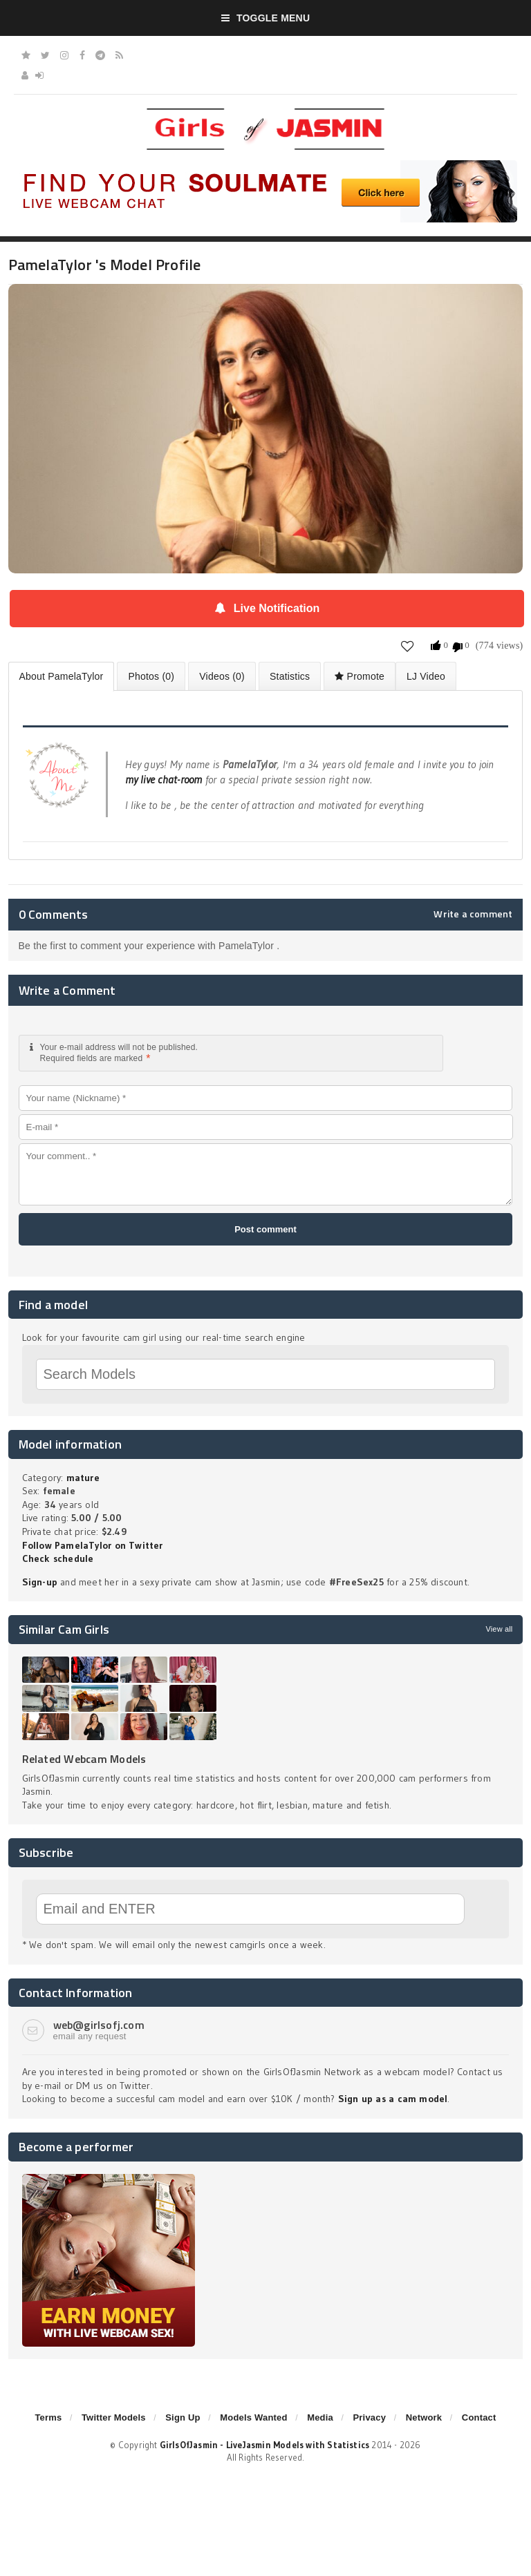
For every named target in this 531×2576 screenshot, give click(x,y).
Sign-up (39, 1582)
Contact (479, 2417)
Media (320, 2417)
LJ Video (426, 676)
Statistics (290, 676)
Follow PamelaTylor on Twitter (92, 1545)
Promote (359, 676)
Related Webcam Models (84, 1758)
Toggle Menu (265, 17)
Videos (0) (222, 676)
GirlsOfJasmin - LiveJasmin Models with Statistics (265, 2444)
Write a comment (473, 914)
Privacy (369, 2417)
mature (83, 1477)
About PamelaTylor (61, 676)
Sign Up (182, 2417)
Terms (48, 2417)
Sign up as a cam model (393, 2098)
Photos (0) (151, 676)
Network (424, 2417)
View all (498, 1629)
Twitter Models (114, 2417)
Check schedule (58, 1558)
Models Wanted (253, 2417)
